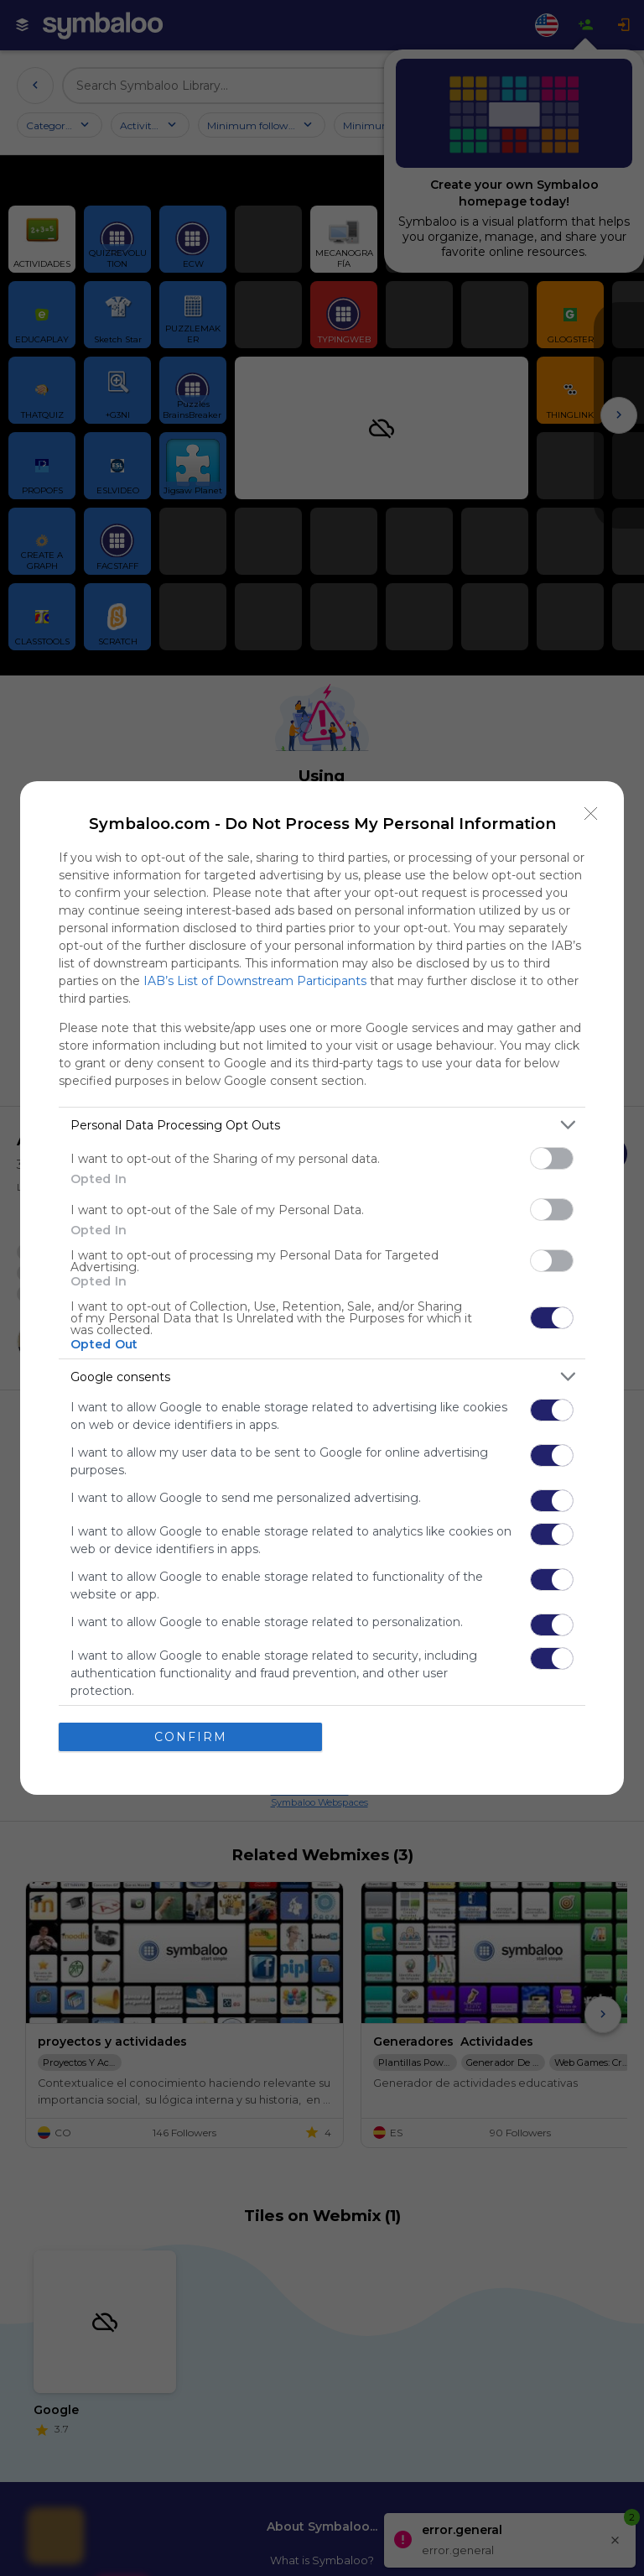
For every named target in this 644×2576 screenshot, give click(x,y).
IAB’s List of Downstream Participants (254, 980)
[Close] (591, 814)
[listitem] (322, 1125)
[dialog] (322, 1288)
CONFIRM (190, 1736)
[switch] (552, 1158)
